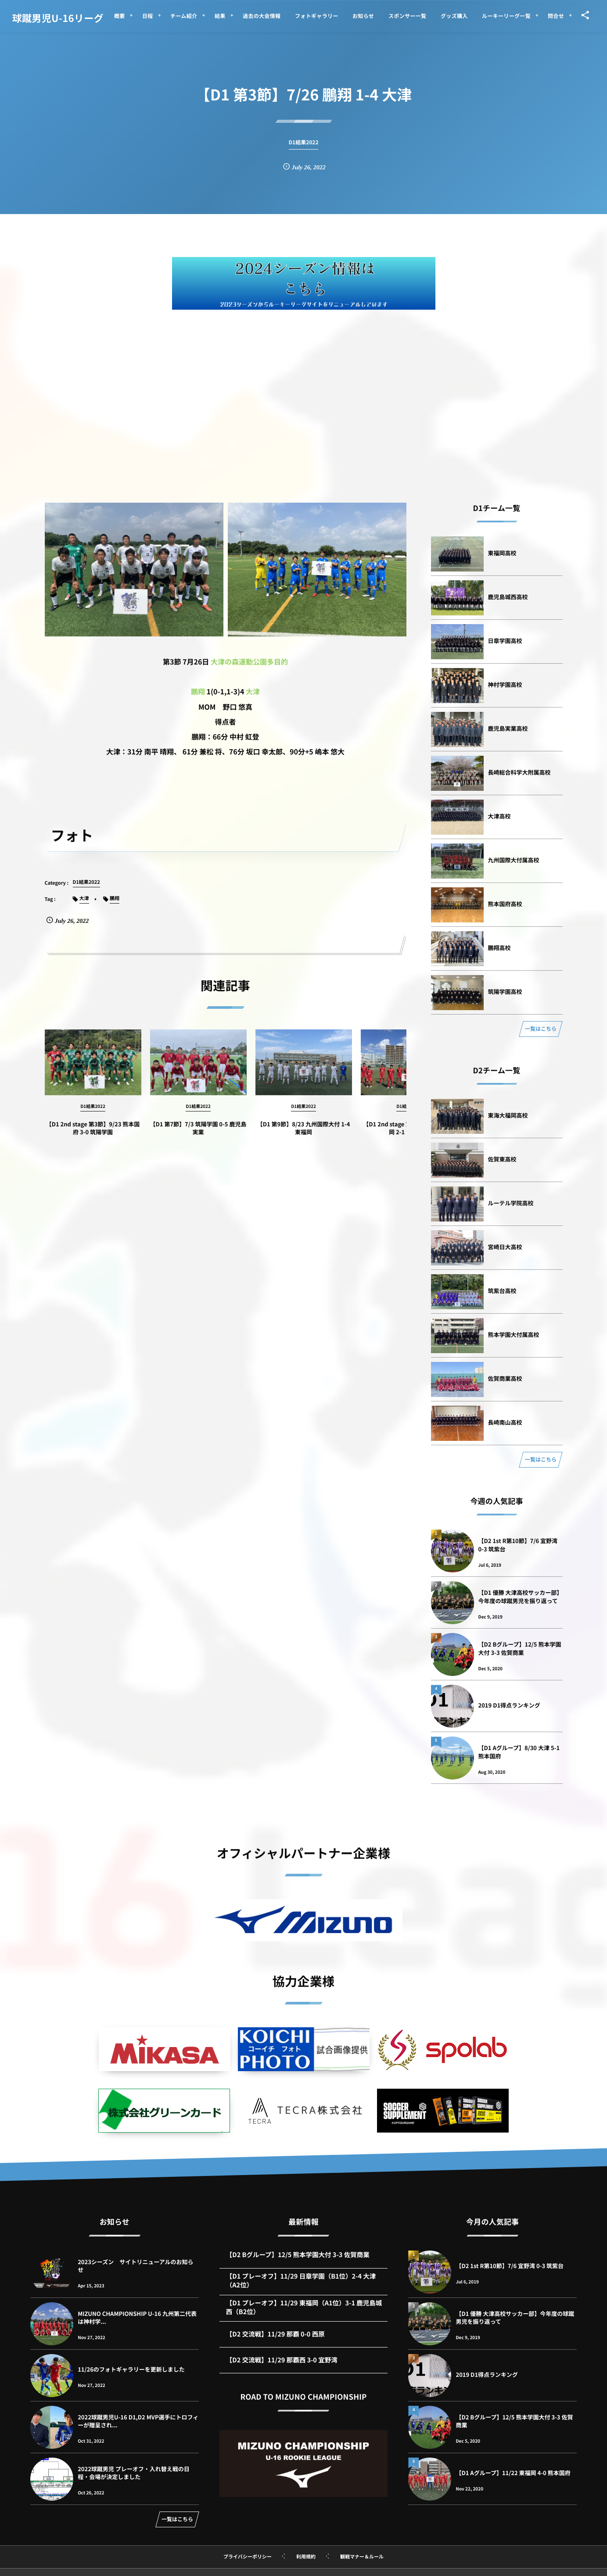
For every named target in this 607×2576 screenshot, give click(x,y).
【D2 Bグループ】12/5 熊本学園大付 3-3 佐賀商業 (519, 1648)
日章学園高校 (505, 640)
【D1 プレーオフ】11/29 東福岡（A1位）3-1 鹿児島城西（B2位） (304, 2316)
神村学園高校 (505, 684)
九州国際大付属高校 (513, 860)
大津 (253, 691)
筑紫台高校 (502, 1290)
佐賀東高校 (502, 1159)
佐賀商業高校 (505, 1378)
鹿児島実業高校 (508, 728)
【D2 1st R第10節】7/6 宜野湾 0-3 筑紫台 (518, 1544)
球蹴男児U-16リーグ (58, 18)
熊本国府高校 (505, 904)
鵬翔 (198, 691)
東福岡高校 (502, 553)
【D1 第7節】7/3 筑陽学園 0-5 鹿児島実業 (198, 1136)
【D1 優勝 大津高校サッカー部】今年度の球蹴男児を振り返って (520, 1596)
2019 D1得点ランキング (509, 1705)
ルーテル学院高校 (511, 1203)
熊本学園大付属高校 (513, 1334)
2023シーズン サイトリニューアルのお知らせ (135, 2266)
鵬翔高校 (499, 947)
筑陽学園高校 (505, 991)
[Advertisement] (303, 384)
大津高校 (499, 816)
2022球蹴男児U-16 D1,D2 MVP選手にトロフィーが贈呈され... (138, 2421)
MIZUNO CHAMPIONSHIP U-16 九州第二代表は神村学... (137, 2317)
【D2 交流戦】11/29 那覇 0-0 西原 (275, 2342)
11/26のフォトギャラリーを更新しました (131, 2369)
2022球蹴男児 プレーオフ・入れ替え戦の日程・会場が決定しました (134, 2473)
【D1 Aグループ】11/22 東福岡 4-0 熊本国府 (513, 2473)
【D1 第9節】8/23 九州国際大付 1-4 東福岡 (303, 1136)
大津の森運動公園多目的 (249, 661)
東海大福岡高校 (508, 1115)
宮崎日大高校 (505, 1247)
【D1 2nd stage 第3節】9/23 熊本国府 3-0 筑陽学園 (93, 1136)
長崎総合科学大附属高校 (519, 772)
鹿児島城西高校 (508, 597)
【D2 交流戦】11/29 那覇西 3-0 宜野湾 (282, 2368)
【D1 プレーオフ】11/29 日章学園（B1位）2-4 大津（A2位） (301, 2289)
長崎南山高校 (505, 1422)
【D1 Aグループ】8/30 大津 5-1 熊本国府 (519, 1752)
